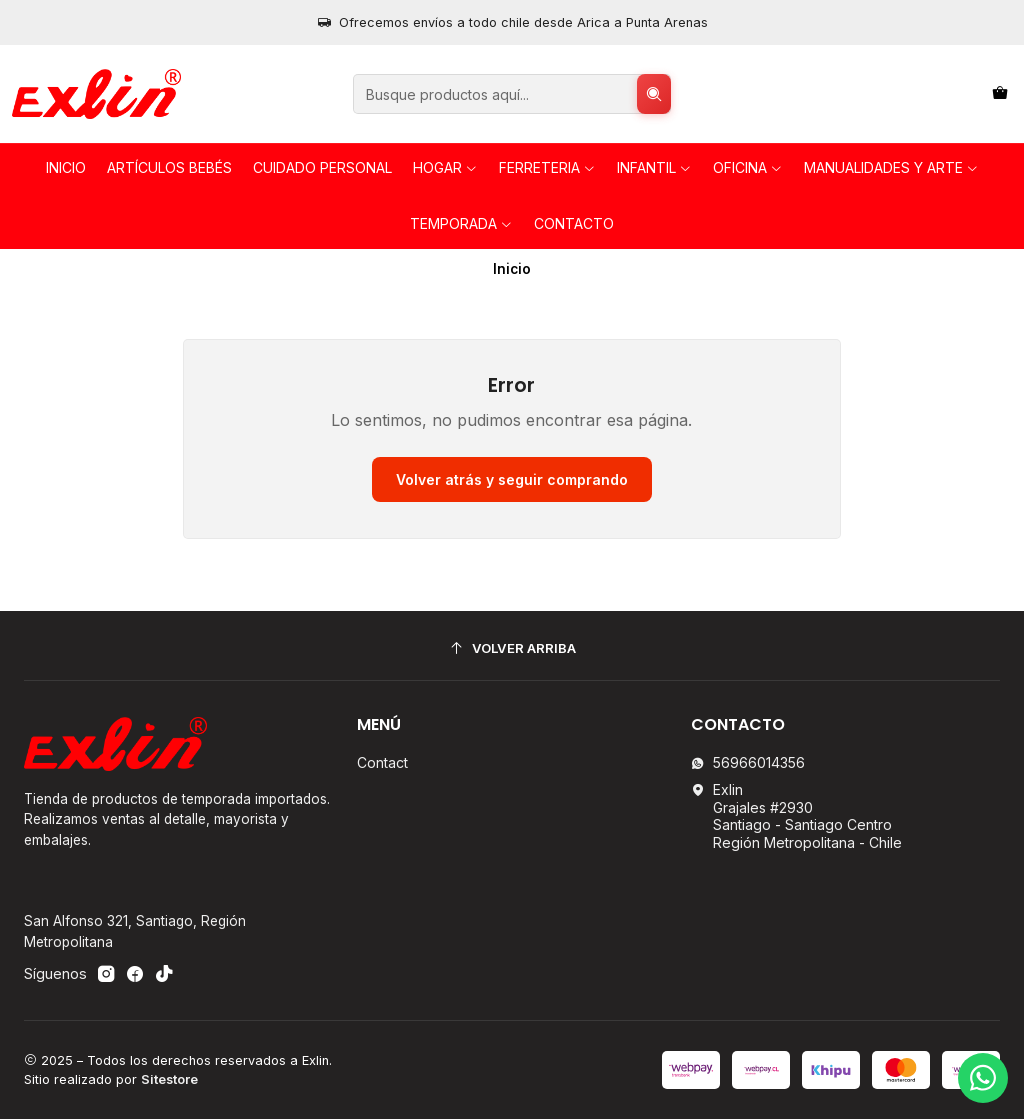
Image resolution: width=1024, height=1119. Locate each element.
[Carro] (1000, 94)
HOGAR (445, 167)
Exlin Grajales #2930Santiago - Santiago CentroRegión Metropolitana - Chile (796, 816)
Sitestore (169, 1079)
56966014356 (748, 762)
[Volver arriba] (512, 648)
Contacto (574, 223)
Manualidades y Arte (891, 167)
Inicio (66, 167)
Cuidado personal (322, 167)
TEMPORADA (461, 223)
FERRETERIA (547, 167)
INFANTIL (654, 167)
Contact (382, 762)
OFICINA (748, 167)
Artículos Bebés (169, 167)
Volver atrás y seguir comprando (512, 479)
